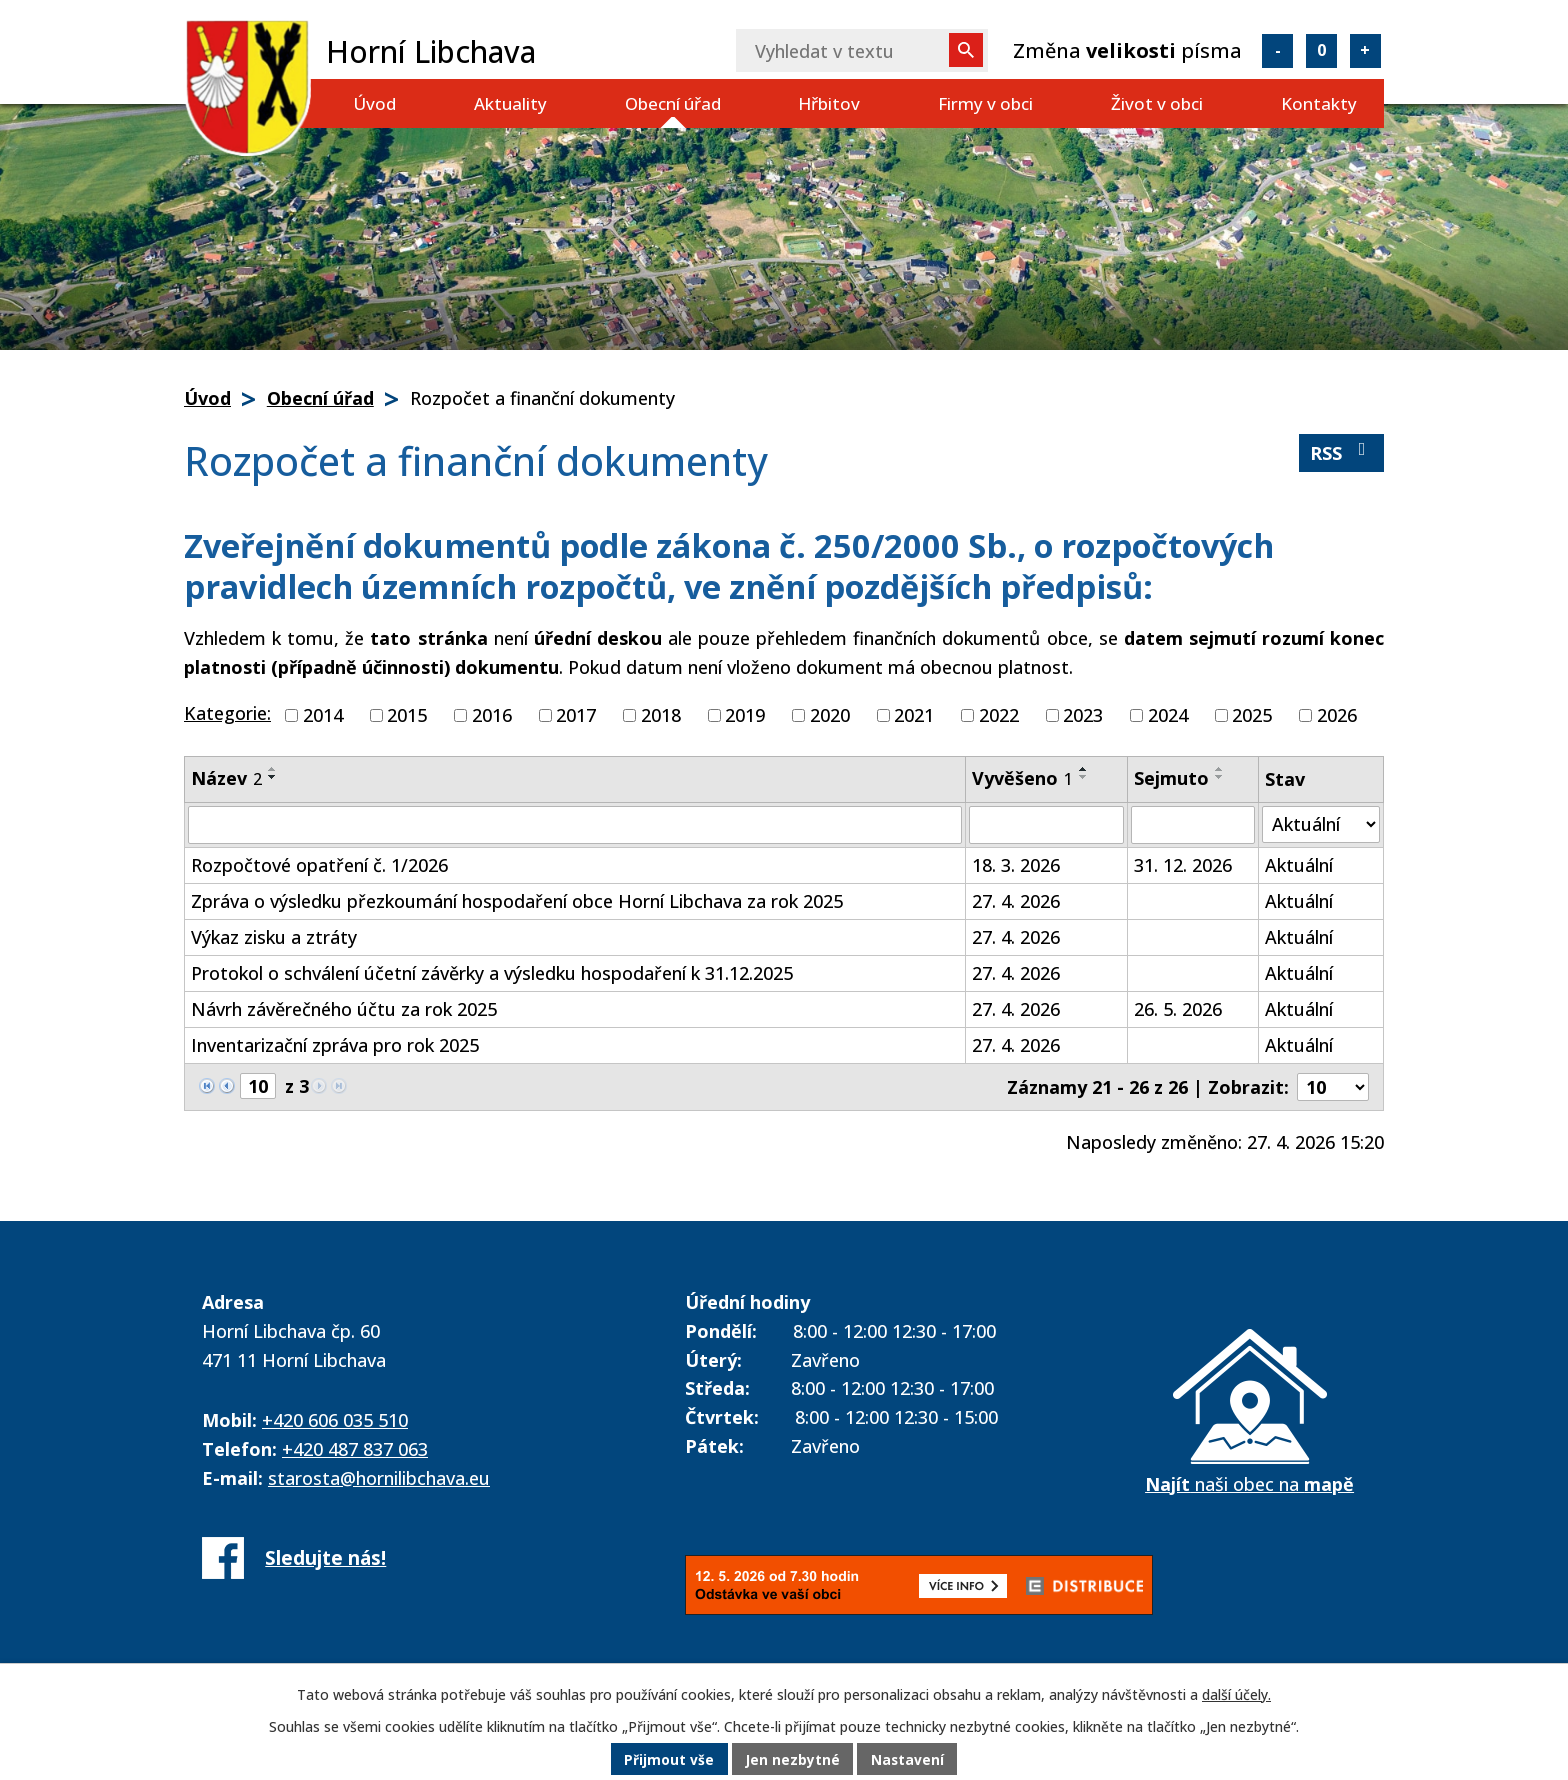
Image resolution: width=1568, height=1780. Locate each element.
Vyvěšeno (1022, 778)
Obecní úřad (673, 103)
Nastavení (909, 1759)
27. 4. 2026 (1016, 901)
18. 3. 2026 (1016, 865)
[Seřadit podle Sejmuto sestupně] (1220, 777)
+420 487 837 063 (355, 1449)
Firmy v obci (985, 103)
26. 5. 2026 (1178, 1009)
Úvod (374, 103)
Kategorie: (227, 713)
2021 (914, 715)
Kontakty (1319, 103)
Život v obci (1157, 103)
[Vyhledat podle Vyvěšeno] (1046, 825)
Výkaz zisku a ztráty (274, 937)
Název (226, 778)
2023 (1083, 715)
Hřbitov (829, 103)
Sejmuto (1171, 778)
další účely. (1236, 1694)
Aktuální (1299, 865)
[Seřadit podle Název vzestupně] (273, 769)
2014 (323, 715)
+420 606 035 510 (335, 1420)
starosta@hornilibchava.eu (379, 1478)
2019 (745, 715)
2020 (830, 715)
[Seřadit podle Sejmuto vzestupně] (1220, 769)
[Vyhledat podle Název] (575, 825)
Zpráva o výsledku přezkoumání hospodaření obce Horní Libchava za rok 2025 (517, 901)
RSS (1342, 452)
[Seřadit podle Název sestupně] (273, 777)
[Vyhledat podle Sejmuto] (1193, 825)
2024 (1168, 715)
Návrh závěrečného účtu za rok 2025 (344, 1009)
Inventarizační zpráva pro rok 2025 (335, 1045)
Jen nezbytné (792, 1759)
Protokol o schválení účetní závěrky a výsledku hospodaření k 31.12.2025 (492, 973)
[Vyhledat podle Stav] (1321, 824)
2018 (661, 715)
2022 (999, 715)
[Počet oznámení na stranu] (1333, 1087)
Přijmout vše (668, 1759)
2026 (1337, 715)
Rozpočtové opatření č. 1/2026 (319, 865)
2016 (492, 715)
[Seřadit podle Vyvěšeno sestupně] (1084, 777)
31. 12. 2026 (1183, 865)
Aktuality (510, 103)
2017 (576, 715)
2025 (1252, 715)
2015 (407, 715)
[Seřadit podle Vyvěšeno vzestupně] (1084, 769)
